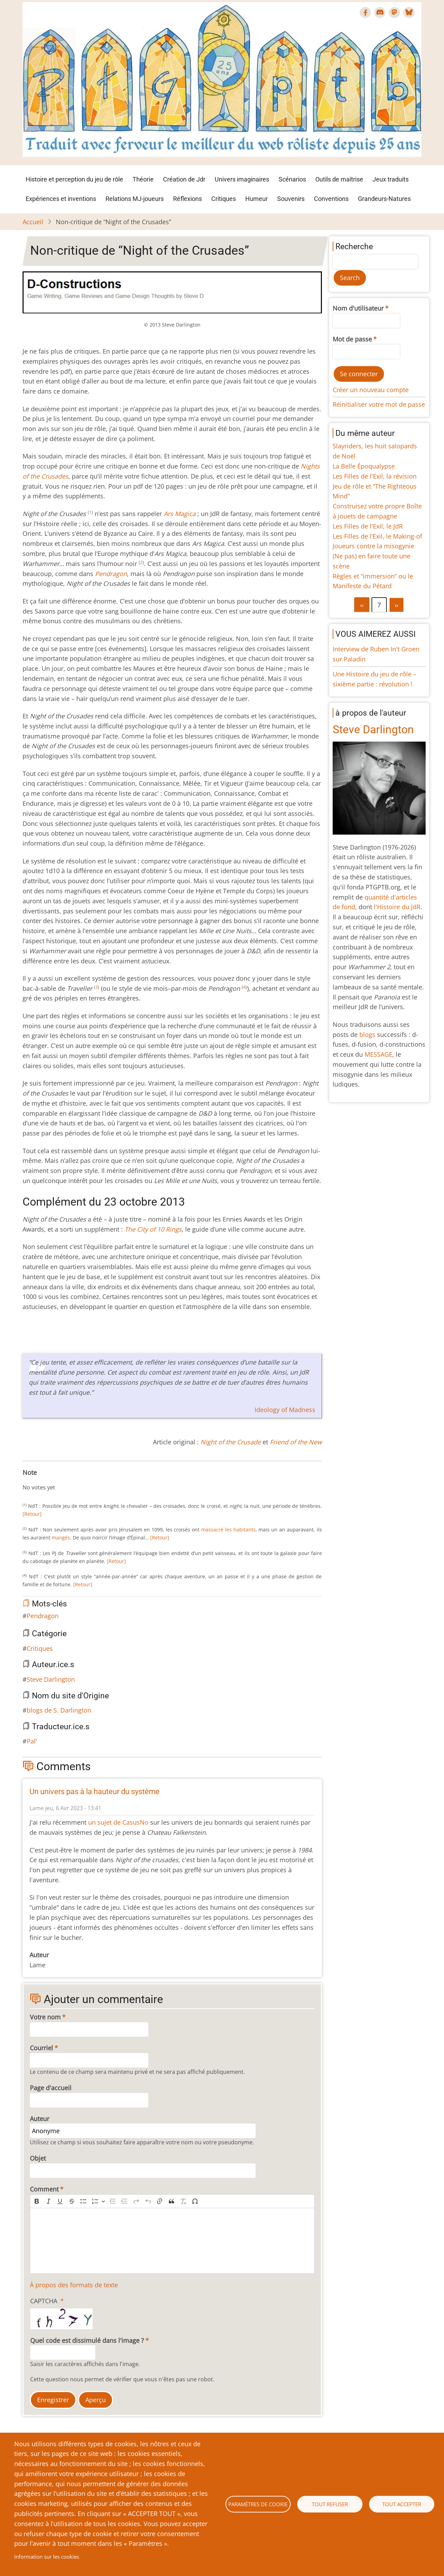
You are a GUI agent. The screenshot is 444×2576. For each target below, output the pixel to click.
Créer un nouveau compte (371, 390)
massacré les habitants (228, 1529)
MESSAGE (378, 1054)
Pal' (32, 1741)
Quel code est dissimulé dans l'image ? (87, 2340)
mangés (61, 1537)
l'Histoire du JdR (397, 907)
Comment (44, 2189)
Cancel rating (25, 1480)
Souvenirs (291, 198)
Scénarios (292, 179)
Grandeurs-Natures (384, 198)
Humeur (256, 198)
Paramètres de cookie (258, 2504)
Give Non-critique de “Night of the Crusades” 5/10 (53, 1480)
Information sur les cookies (46, 2556)
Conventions (331, 198)
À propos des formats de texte (74, 2285)
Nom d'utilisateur (358, 308)
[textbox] (172, 2241)
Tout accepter (401, 2504)
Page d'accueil (50, 2088)
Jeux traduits (391, 179)
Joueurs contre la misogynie (373, 546)
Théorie (143, 179)
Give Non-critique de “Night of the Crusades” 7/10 (64, 1480)
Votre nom (45, 2017)
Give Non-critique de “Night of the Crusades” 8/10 (69, 1480)
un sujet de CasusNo (118, 1822)
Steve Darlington (51, 1679)
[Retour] (32, 1514)
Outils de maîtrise (339, 179)
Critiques (223, 198)
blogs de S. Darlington (59, 1710)
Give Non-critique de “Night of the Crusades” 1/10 (31, 1480)
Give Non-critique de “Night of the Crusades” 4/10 (47, 1480)
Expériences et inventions (61, 198)
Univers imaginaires (242, 179)
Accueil (33, 222)
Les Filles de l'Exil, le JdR (368, 526)
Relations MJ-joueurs (134, 198)
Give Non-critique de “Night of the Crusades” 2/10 (36, 1480)
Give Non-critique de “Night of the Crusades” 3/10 (42, 1480)
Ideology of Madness (285, 1409)
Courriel (41, 2048)
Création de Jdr (184, 179)
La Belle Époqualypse (364, 466)
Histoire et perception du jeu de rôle (74, 179)
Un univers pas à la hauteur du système (94, 1791)
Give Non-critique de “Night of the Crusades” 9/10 (75, 1480)
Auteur (39, 2118)
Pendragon (43, 1616)
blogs (367, 1034)
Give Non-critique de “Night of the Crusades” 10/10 (81, 1480)
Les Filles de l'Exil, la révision (375, 476)
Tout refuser (330, 2504)
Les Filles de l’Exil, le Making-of (377, 536)
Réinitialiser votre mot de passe (379, 404)
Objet (38, 2158)
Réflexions (187, 198)
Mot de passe (352, 339)
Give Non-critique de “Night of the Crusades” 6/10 (58, 1480)
